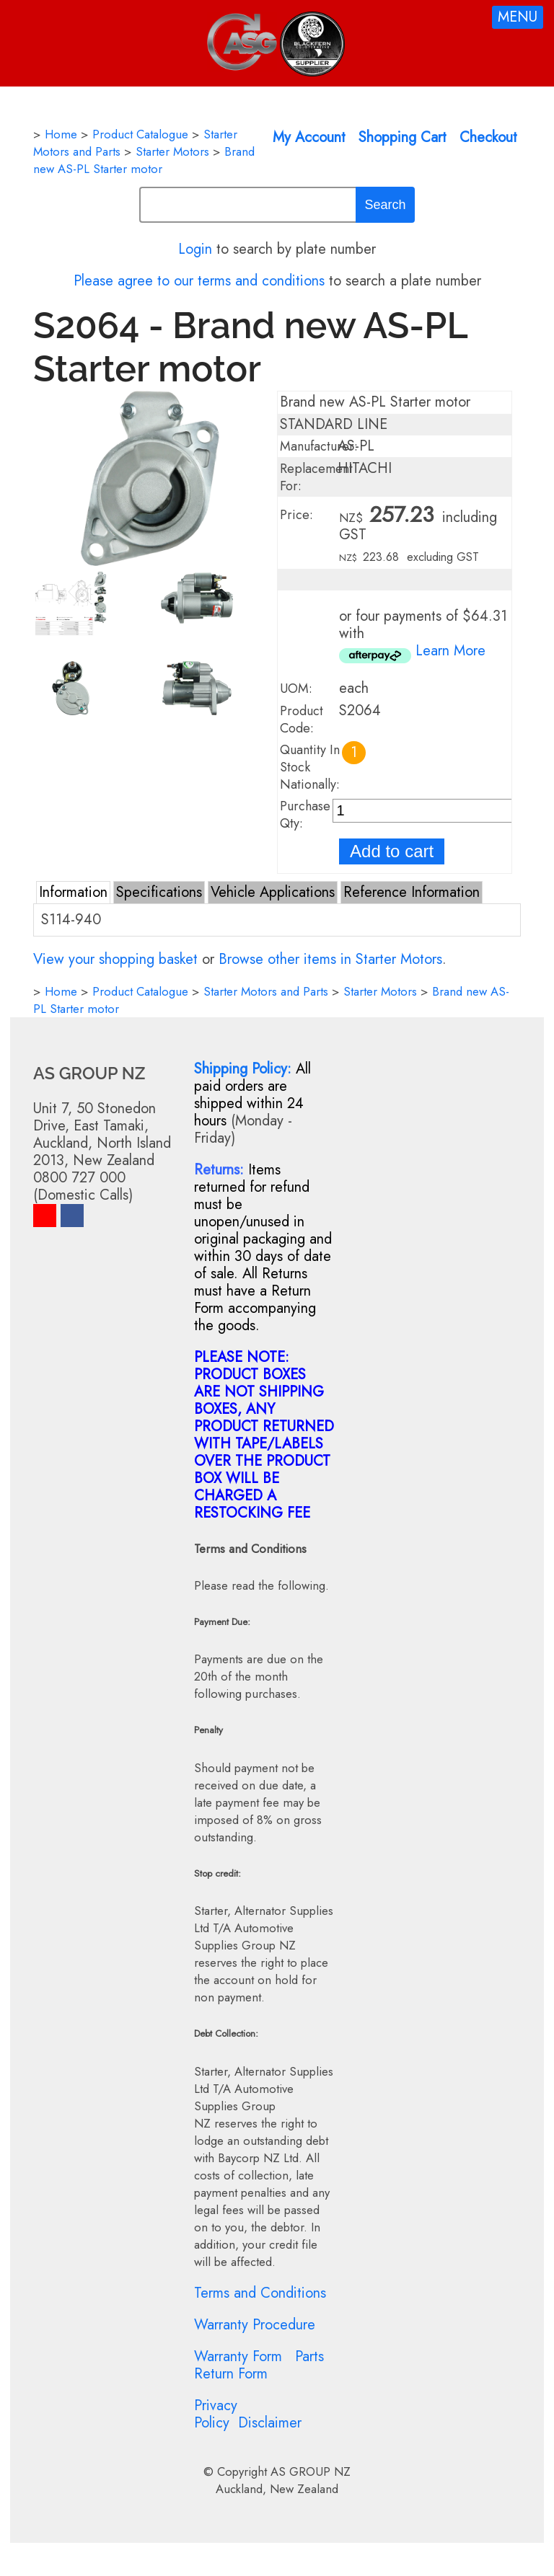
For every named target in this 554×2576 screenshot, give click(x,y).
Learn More (450, 650)
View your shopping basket (115, 959)
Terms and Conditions (260, 2293)
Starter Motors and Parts (265, 991)
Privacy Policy (215, 2414)
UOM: (296, 688)
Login (195, 249)
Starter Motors (172, 151)
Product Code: (301, 719)
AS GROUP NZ (311, 2471)
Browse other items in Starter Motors (330, 959)
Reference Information (411, 892)
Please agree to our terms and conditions (199, 280)
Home (61, 134)
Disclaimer (270, 2422)
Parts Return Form (259, 2365)
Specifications (159, 892)
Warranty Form (238, 2356)
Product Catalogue (140, 134)
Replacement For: (316, 477)
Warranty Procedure (254, 2324)
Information (73, 892)
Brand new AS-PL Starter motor (144, 160)
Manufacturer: (319, 446)
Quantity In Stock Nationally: (310, 767)
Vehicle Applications (273, 892)
